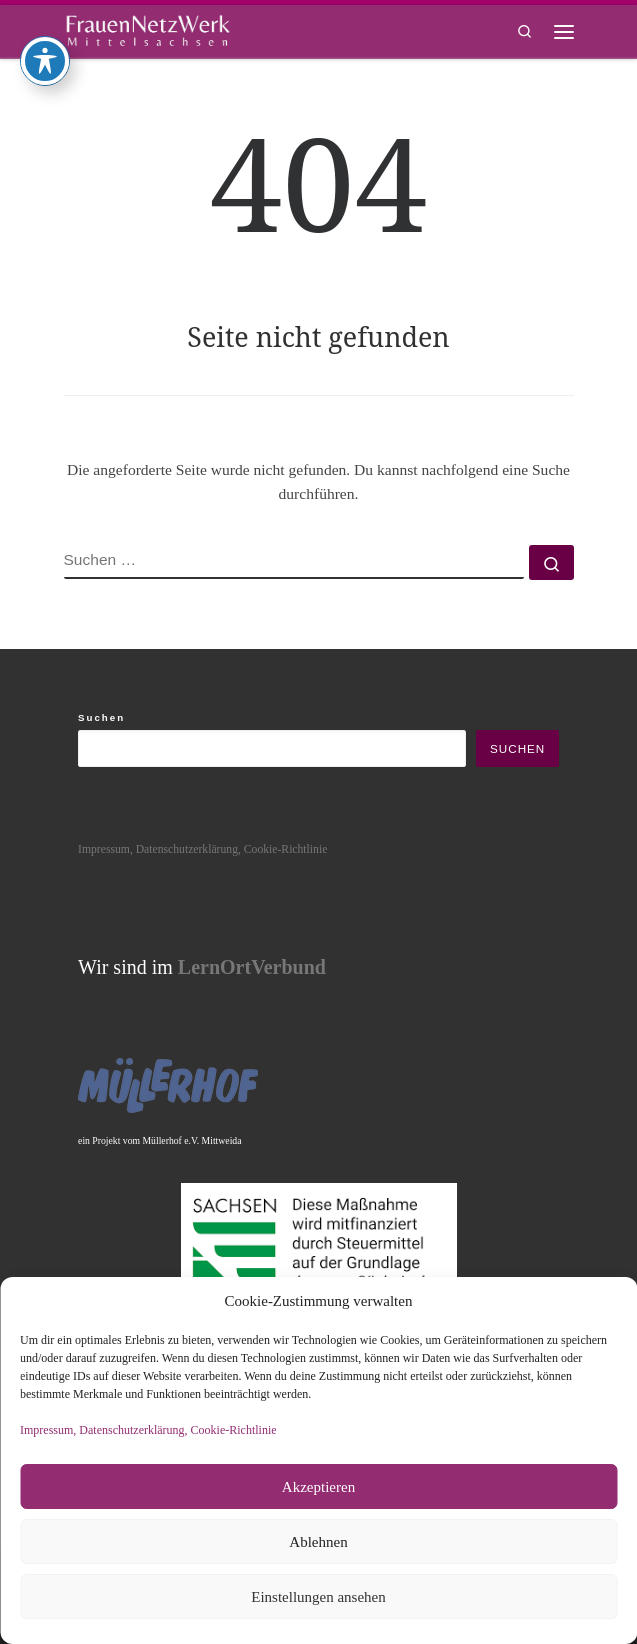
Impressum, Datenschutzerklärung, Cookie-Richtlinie (148, 1430)
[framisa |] (148, 28)
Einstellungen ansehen (318, 1597)
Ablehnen (318, 1542)
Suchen (101, 717)
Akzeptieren (318, 1487)
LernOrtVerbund (252, 967)
